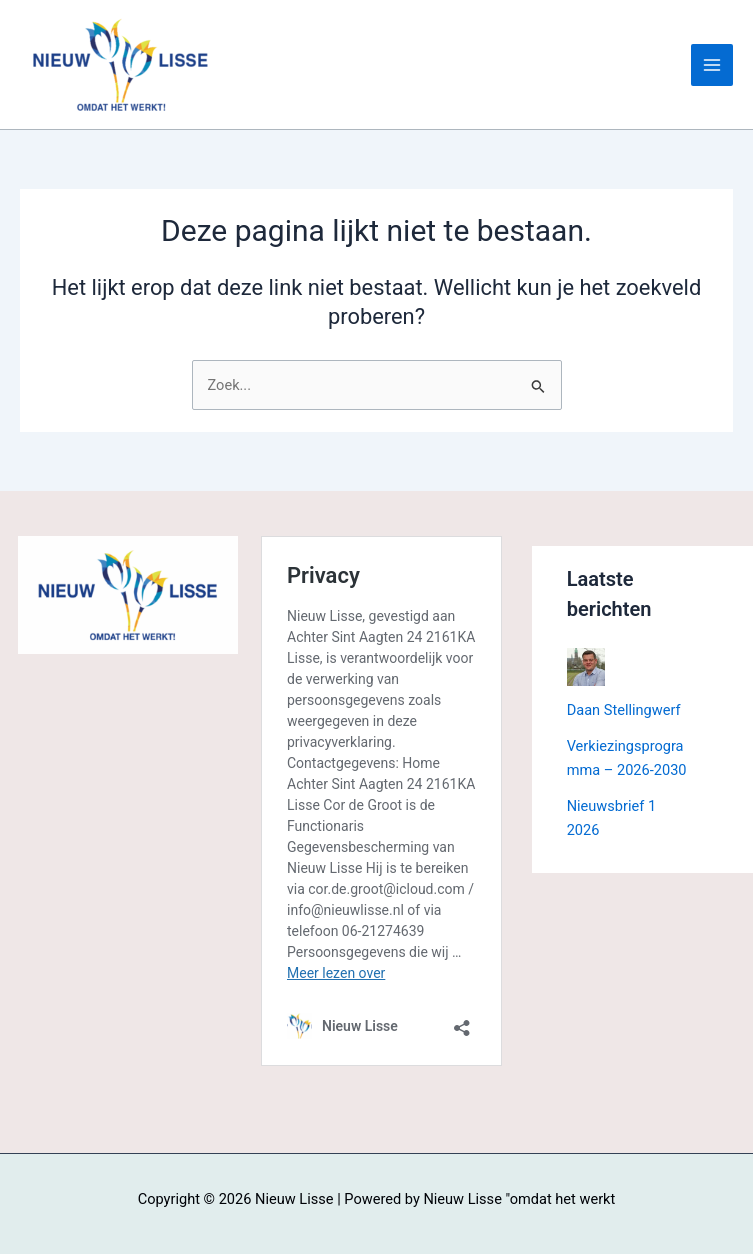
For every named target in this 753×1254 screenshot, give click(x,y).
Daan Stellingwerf (624, 710)
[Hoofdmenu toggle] (712, 65)
